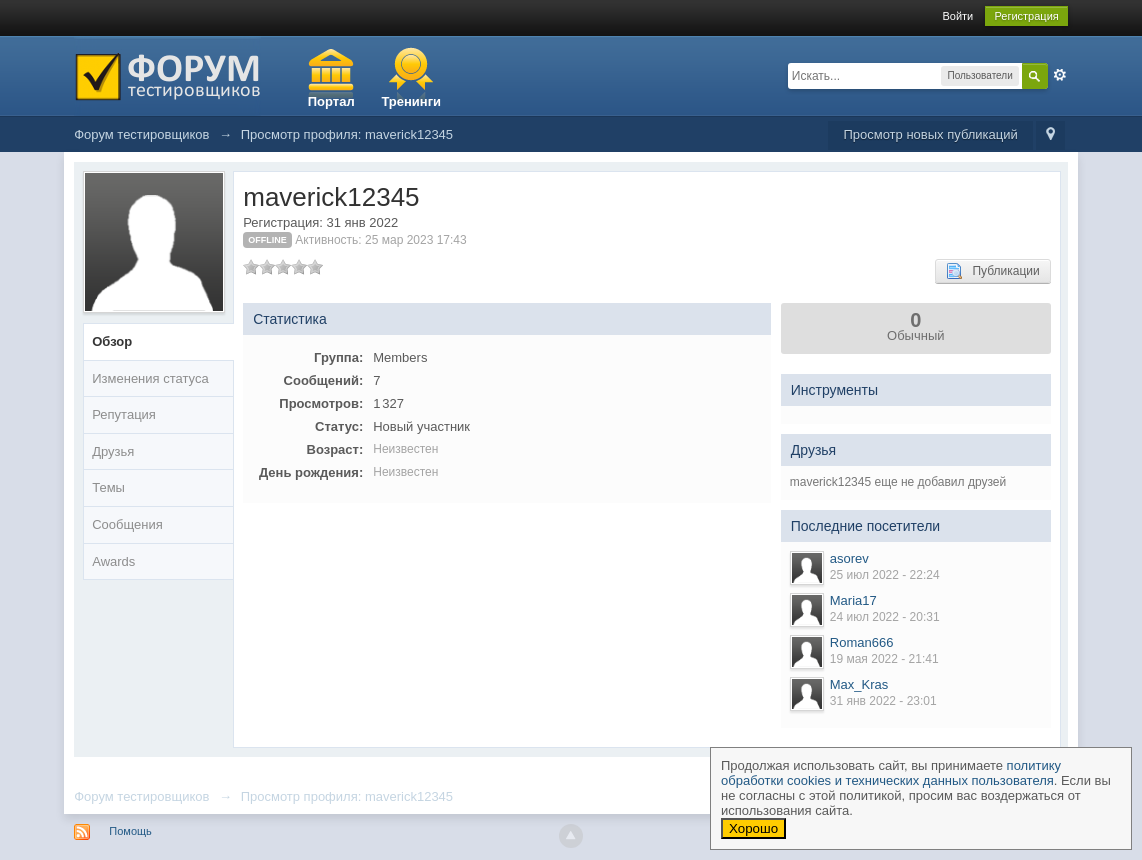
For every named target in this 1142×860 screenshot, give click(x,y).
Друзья (113, 451)
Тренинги (411, 101)
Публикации (992, 271)
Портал (331, 101)
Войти (957, 16)
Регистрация (1026, 16)
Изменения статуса (150, 378)
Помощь (130, 831)
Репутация (124, 414)
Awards (113, 561)
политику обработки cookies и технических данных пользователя (891, 773)
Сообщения (127, 524)
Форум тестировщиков (141, 796)
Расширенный (1060, 75)
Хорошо (753, 828)
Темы (108, 487)
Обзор (112, 341)
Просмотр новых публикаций (930, 134)
